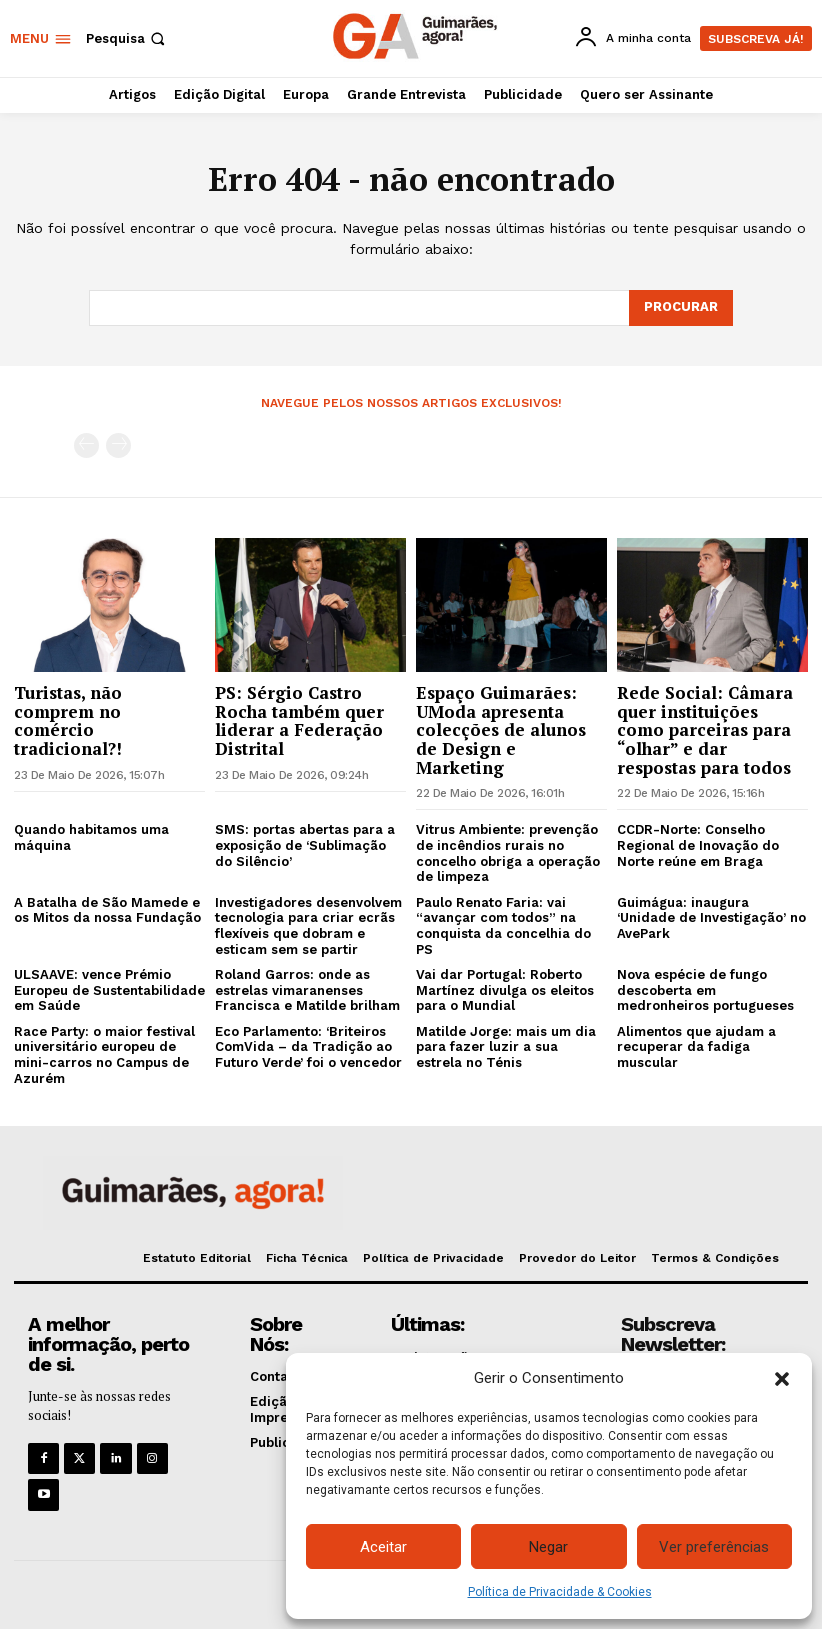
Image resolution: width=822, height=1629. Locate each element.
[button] (782, 1379)
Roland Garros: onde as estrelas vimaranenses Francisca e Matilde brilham (307, 990)
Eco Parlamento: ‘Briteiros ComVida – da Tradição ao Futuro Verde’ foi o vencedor (308, 1047)
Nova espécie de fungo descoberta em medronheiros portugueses (705, 990)
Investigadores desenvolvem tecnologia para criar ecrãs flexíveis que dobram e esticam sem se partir (308, 926)
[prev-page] (86, 445)
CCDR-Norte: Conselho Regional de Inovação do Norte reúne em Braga (698, 845)
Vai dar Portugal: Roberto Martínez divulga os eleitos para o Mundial (505, 990)
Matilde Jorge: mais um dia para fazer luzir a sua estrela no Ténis (506, 1047)
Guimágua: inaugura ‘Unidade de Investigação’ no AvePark (711, 918)
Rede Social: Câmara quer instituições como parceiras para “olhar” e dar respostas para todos (705, 730)
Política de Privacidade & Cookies (560, 1592)
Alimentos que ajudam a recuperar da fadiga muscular (696, 1047)
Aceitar (383, 1547)
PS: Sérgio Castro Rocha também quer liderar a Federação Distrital (299, 720)
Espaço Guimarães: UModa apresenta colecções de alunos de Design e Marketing (501, 730)
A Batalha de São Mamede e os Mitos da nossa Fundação (107, 910)
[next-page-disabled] (118, 445)
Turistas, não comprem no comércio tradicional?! (68, 720)
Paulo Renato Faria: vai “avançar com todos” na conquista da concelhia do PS (503, 926)
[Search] (681, 308)
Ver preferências (714, 1547)
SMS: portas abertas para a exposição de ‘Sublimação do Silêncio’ (305, 845)
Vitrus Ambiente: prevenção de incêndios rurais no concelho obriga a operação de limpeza (508, 853)
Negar (548, 1547)
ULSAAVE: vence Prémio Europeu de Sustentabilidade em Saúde (109, 990)
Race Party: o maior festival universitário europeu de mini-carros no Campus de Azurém (104, 1055)
